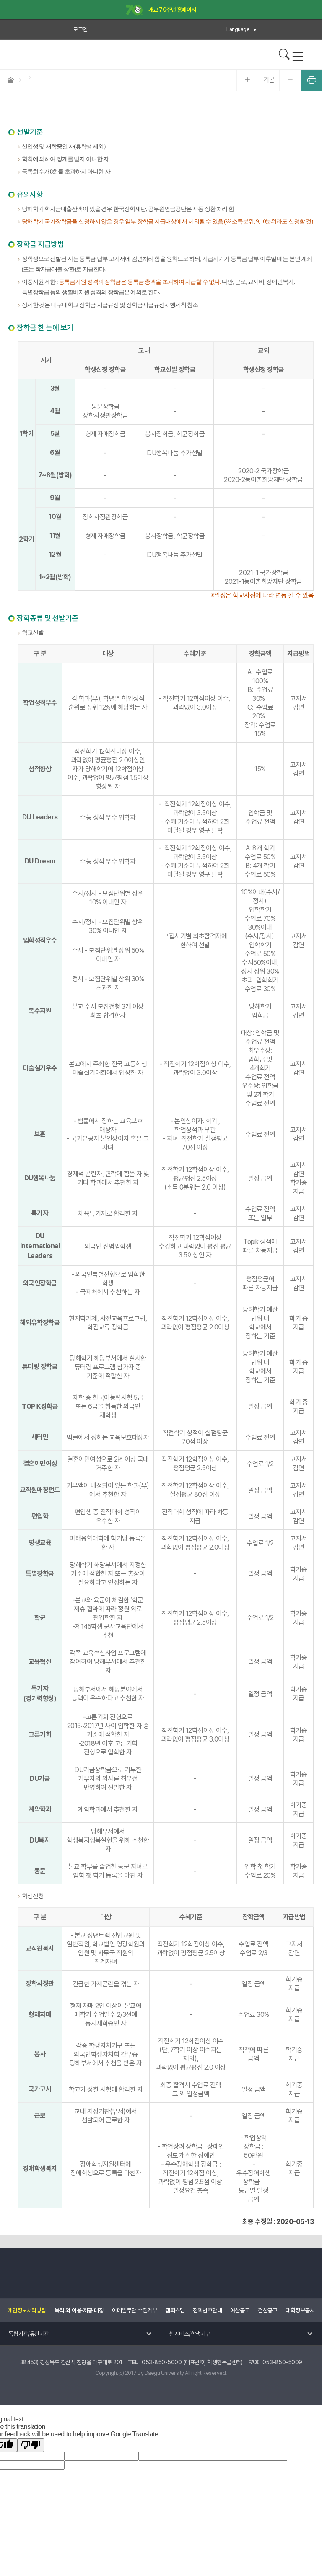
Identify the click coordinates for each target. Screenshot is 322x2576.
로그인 (80, 29)
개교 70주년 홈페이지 (161, 10)
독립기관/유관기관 (28, 2333)
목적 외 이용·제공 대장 (79, 2310)
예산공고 (239, 2310)
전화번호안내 (207, 2310)
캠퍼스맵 (174, 2310)
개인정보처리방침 (27, 2310)
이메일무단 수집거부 (134, 2310)
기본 (269, 80)
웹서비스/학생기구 (189, 2333)
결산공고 (267, 2310)
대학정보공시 (300, 2310)
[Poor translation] (30, 2445)
